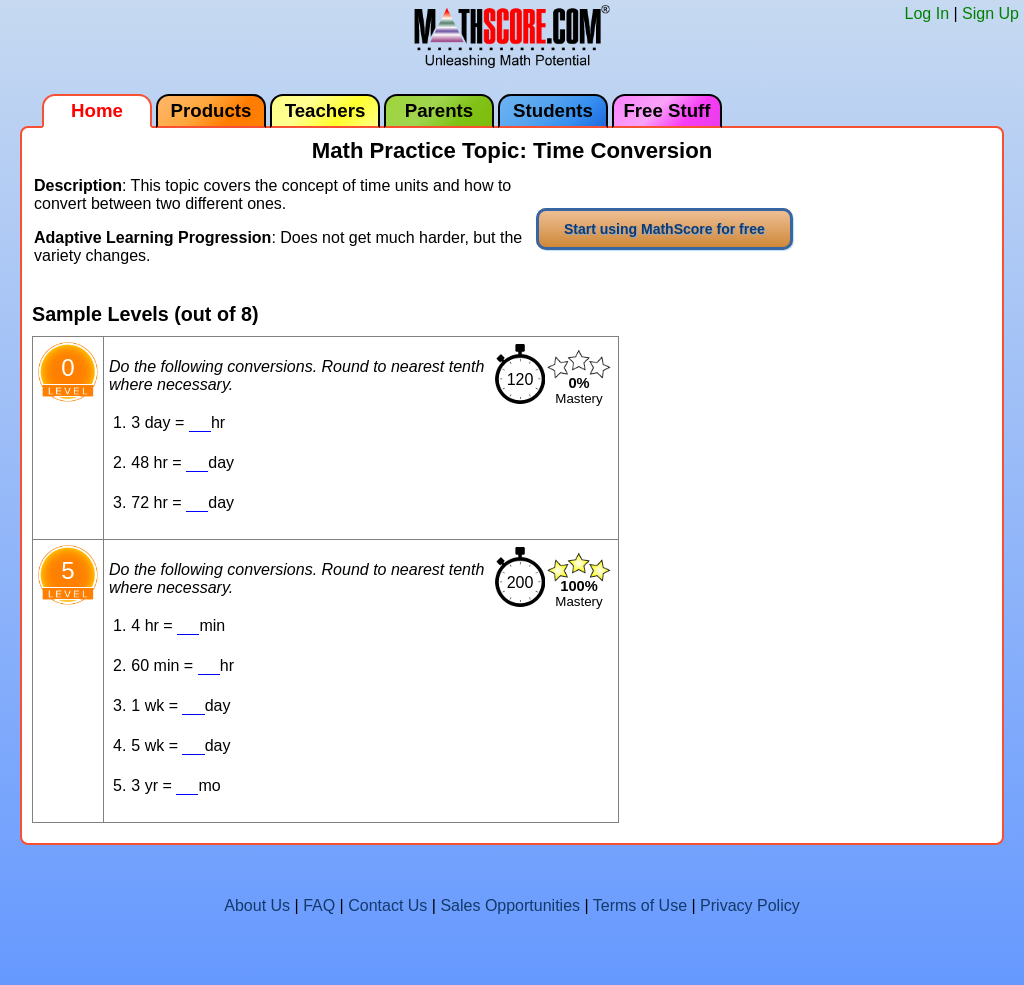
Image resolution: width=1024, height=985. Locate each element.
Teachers (325, 110)
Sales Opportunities (510, 905)
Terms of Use (640, 905)
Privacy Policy (750, 905)
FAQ (319, 905)
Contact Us (387, 905)
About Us (257, 905)
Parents (439, 110)
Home (97, 110)
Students (553, 110)
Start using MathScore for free (664, 229)
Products (211, 110)
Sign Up (990, 13)
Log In (927, 13)
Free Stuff (666, 110)
